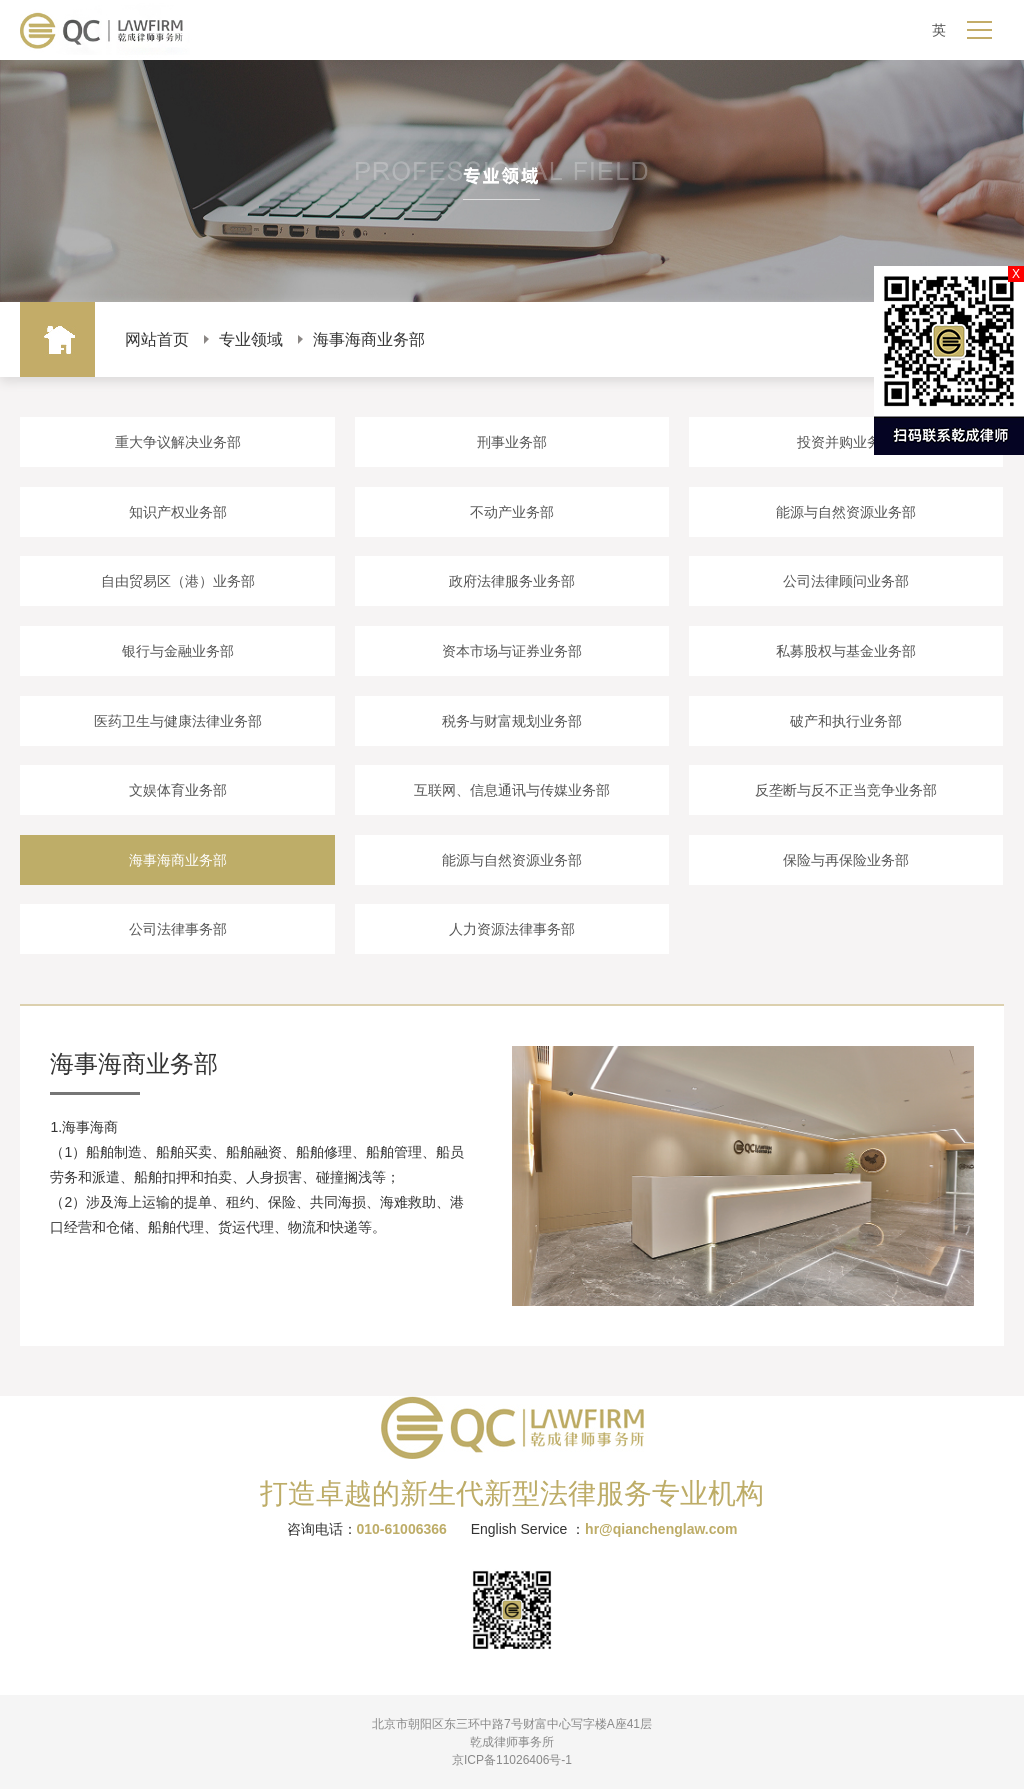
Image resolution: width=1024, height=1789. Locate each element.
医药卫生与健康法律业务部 (178, 721)
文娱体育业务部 (178, 790)
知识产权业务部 (178, 512)
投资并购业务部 (846, 442)
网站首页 (157, 339)
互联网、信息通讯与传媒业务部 (512, 790)
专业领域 (251, 339)
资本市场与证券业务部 (512, 651)
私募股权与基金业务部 (846, 651)
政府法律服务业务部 (512, 581)
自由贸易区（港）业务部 (178, 581)
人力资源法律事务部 (512, 929)
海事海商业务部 (369, 339)
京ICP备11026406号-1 (512, 1760)
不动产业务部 (512, 512)
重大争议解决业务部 (178, 442)
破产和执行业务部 (846, 721)
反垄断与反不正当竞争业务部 (846, 790)
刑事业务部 (512, 442)
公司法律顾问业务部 (846, 581)
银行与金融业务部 (178, 651)
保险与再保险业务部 (846, 860)
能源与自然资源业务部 (846, 512)
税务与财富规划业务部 (512, 721)
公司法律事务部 (178, 929)
